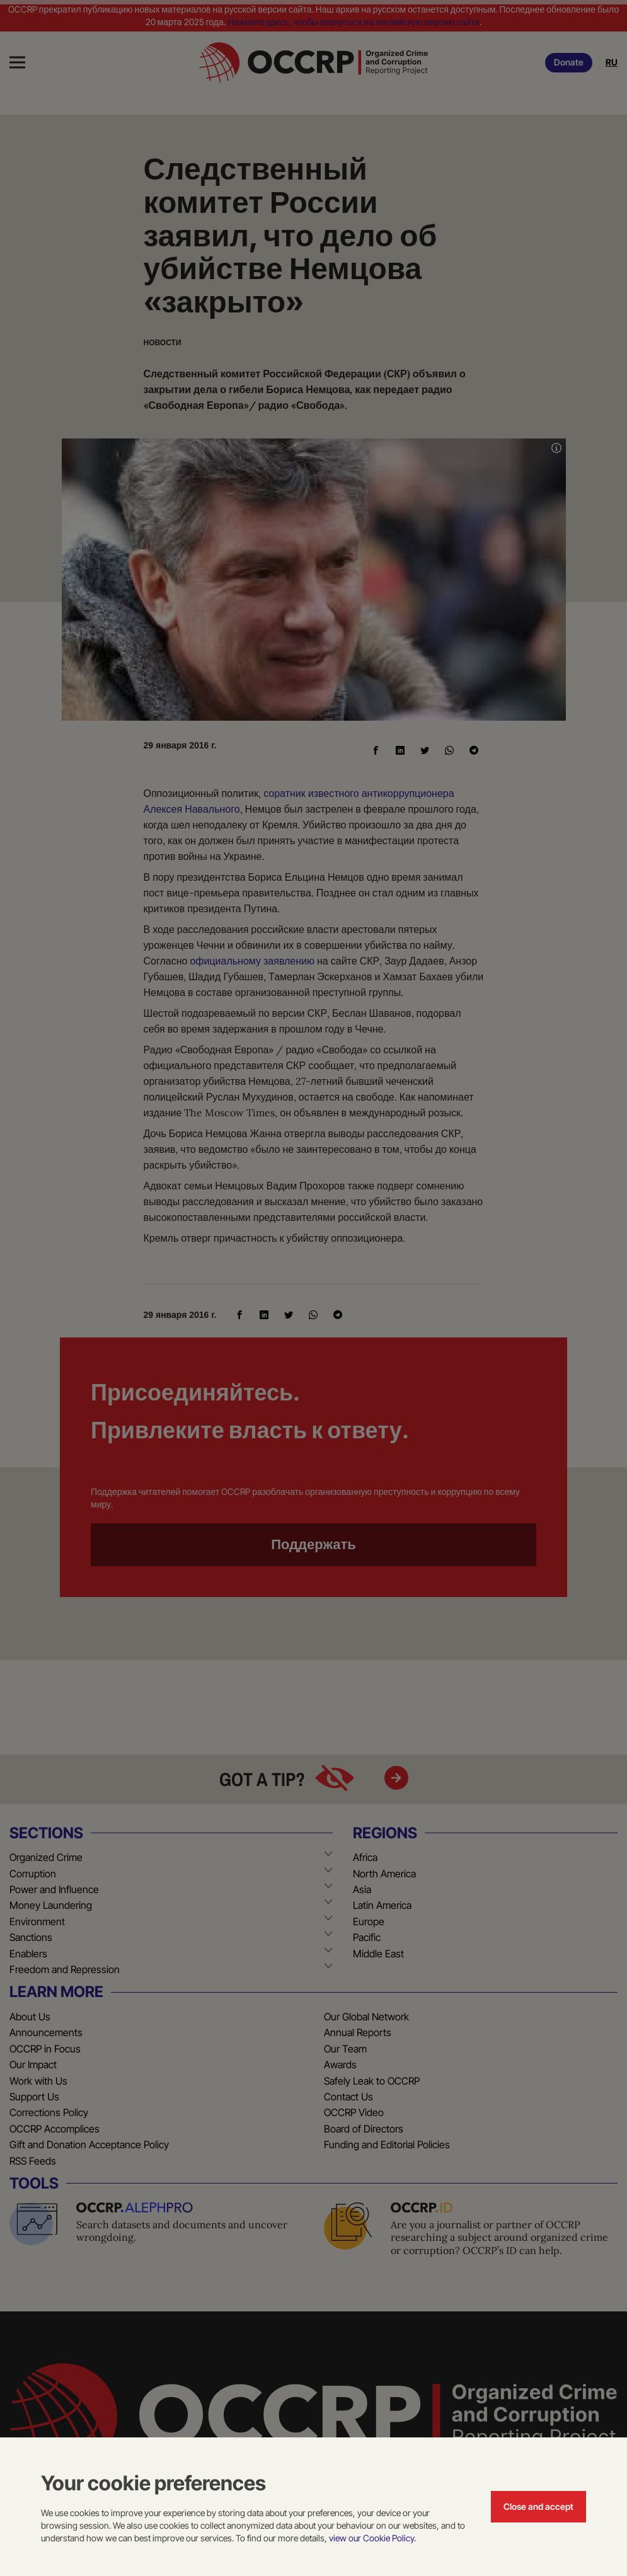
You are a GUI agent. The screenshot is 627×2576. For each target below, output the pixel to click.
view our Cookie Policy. (372, 2538)
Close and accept (538, 2506)
